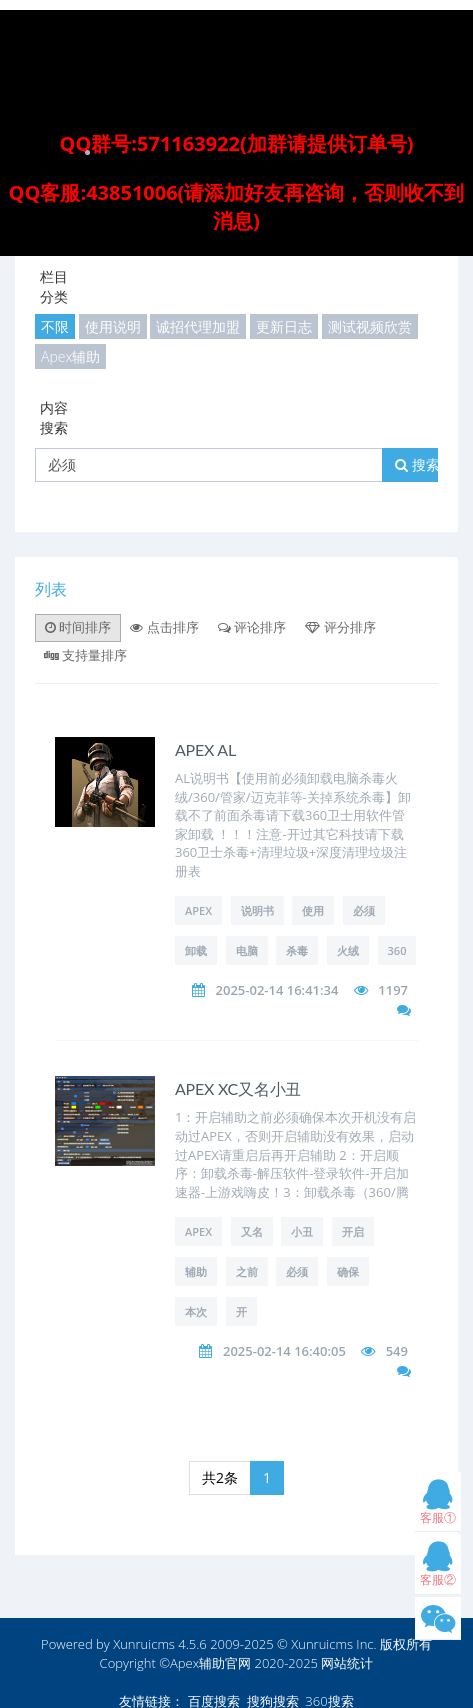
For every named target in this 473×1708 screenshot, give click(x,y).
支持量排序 (85, 655)
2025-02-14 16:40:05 (284, 1351)
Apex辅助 (70, 356)
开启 (353, 1231)
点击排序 (164, 627)
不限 (55, 326)
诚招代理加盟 (198, 326)
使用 (313, 910)
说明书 (257, 910)
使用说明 (113, 326)
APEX (198, 910)
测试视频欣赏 (370, 326)
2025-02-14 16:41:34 (277, 990)
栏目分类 (54, 286)
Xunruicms (144, 1644)
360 (397, 950)
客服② (438, 1568)
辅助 (196, 1271)
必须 (364, 910)
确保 (348, 1271)
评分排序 (340, 627)
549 (397, 1351)
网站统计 (347, 1663)
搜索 (417, 464)
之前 (247, 1271)
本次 (196, 1311)
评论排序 (252, 627)
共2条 (220, 1477)
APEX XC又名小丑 (238, 1088)
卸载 (196, 950)
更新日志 (284, 326)
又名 (252, 1231)
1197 (393, 990)
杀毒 (297, 950)
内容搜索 (54, 417)
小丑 (302, 1231)
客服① (438, 1506)
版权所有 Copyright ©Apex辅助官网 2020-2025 (266, 1653)
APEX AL (205, 749)
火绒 (348, 950)
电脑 (247, 950)
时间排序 (78, 627)
